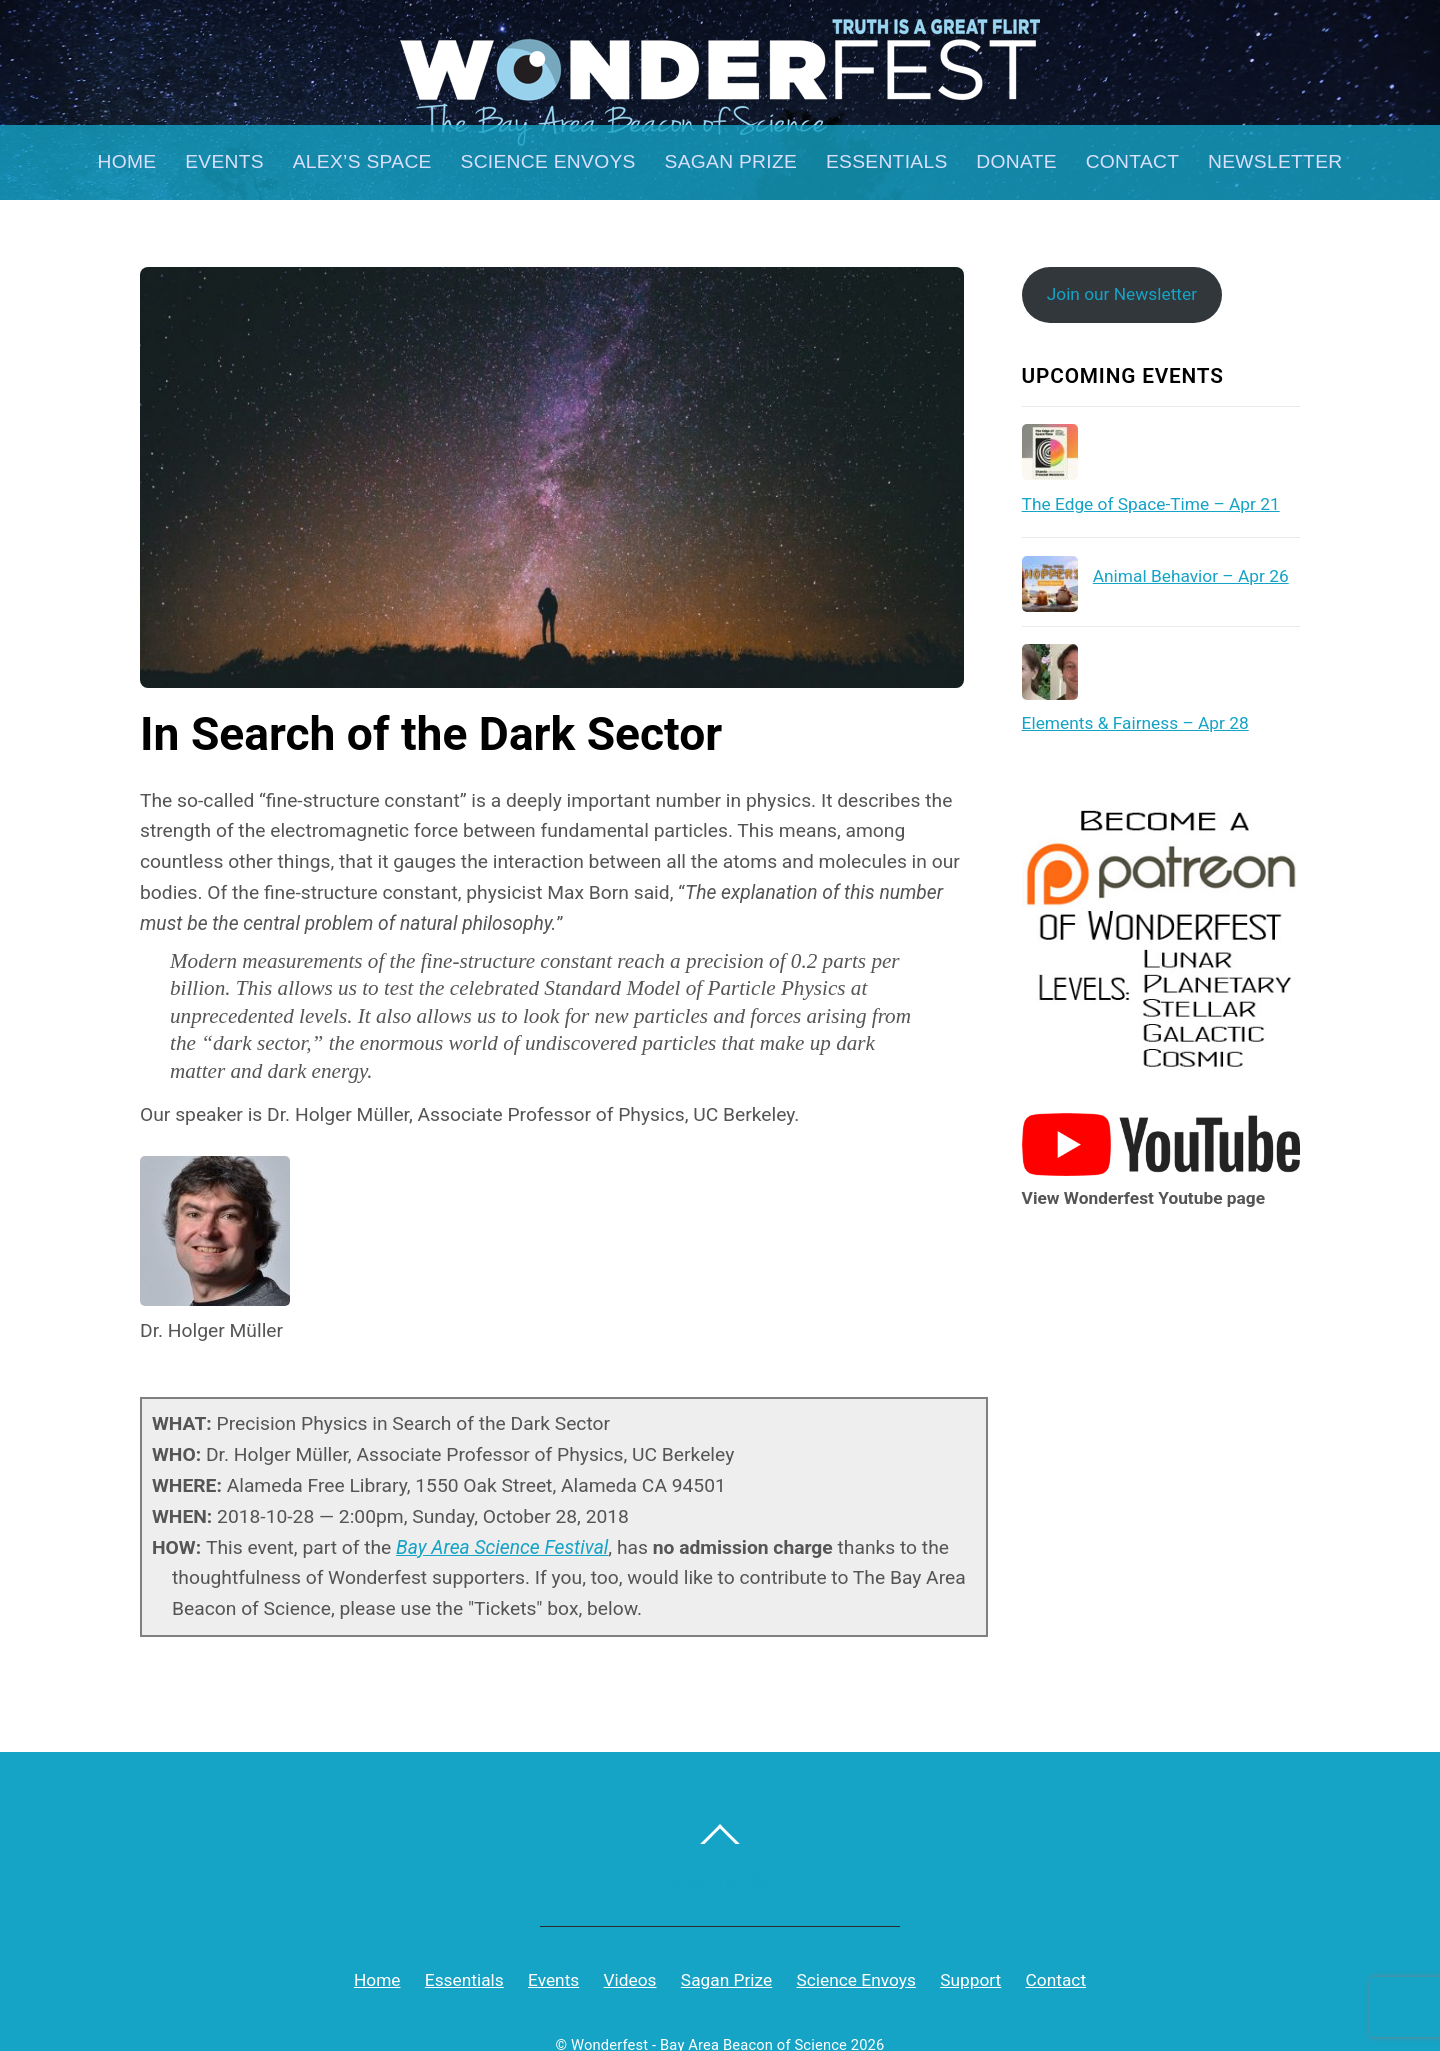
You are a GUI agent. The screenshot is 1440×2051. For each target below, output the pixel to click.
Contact (1133, 161)
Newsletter (1275, 161)
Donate (1016, 161)
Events (224, 161)
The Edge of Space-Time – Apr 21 (1151, 504)
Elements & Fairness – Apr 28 (1135, 723)
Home (127, 161)
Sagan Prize (731, 161)
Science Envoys (548, 161)
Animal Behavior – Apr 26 (1191, 576)
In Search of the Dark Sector (431, 734)
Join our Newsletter (1122, 294)
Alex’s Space (362, 161)
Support (970, 1980)
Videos (630, 1980)
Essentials (887, 161)
